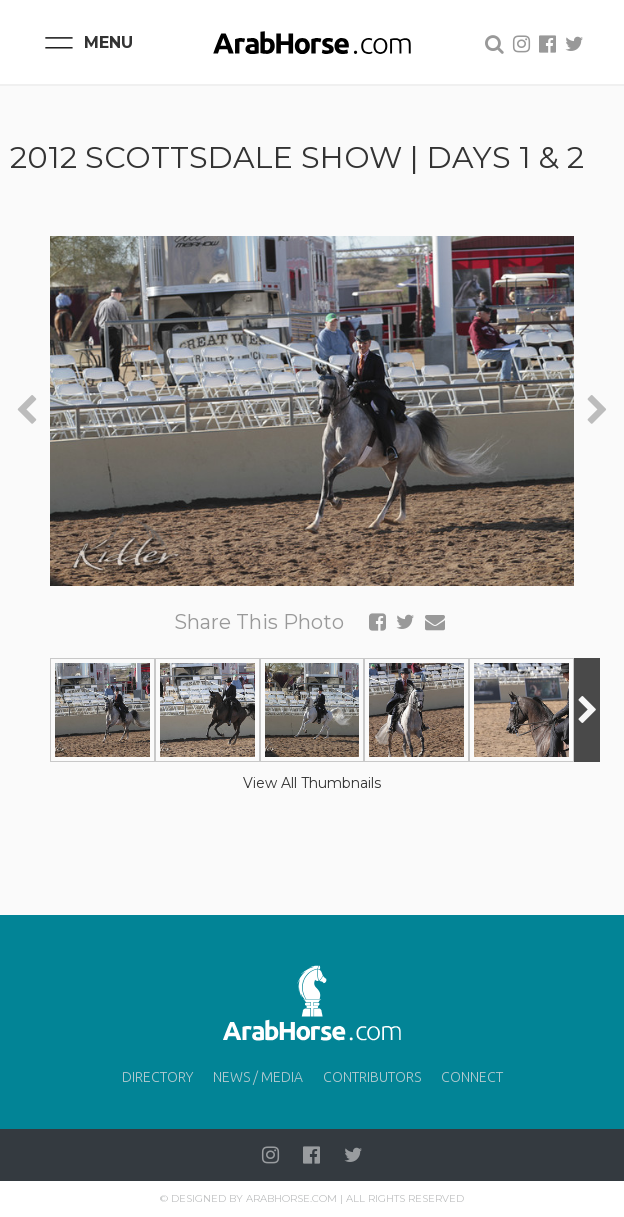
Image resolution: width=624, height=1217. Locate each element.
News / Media (258, 1077)
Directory (157, 1077)
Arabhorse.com (291, 1198)
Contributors (372, 1077)
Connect (472, 1077)
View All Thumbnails (312, 783)
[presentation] (26, 410)
